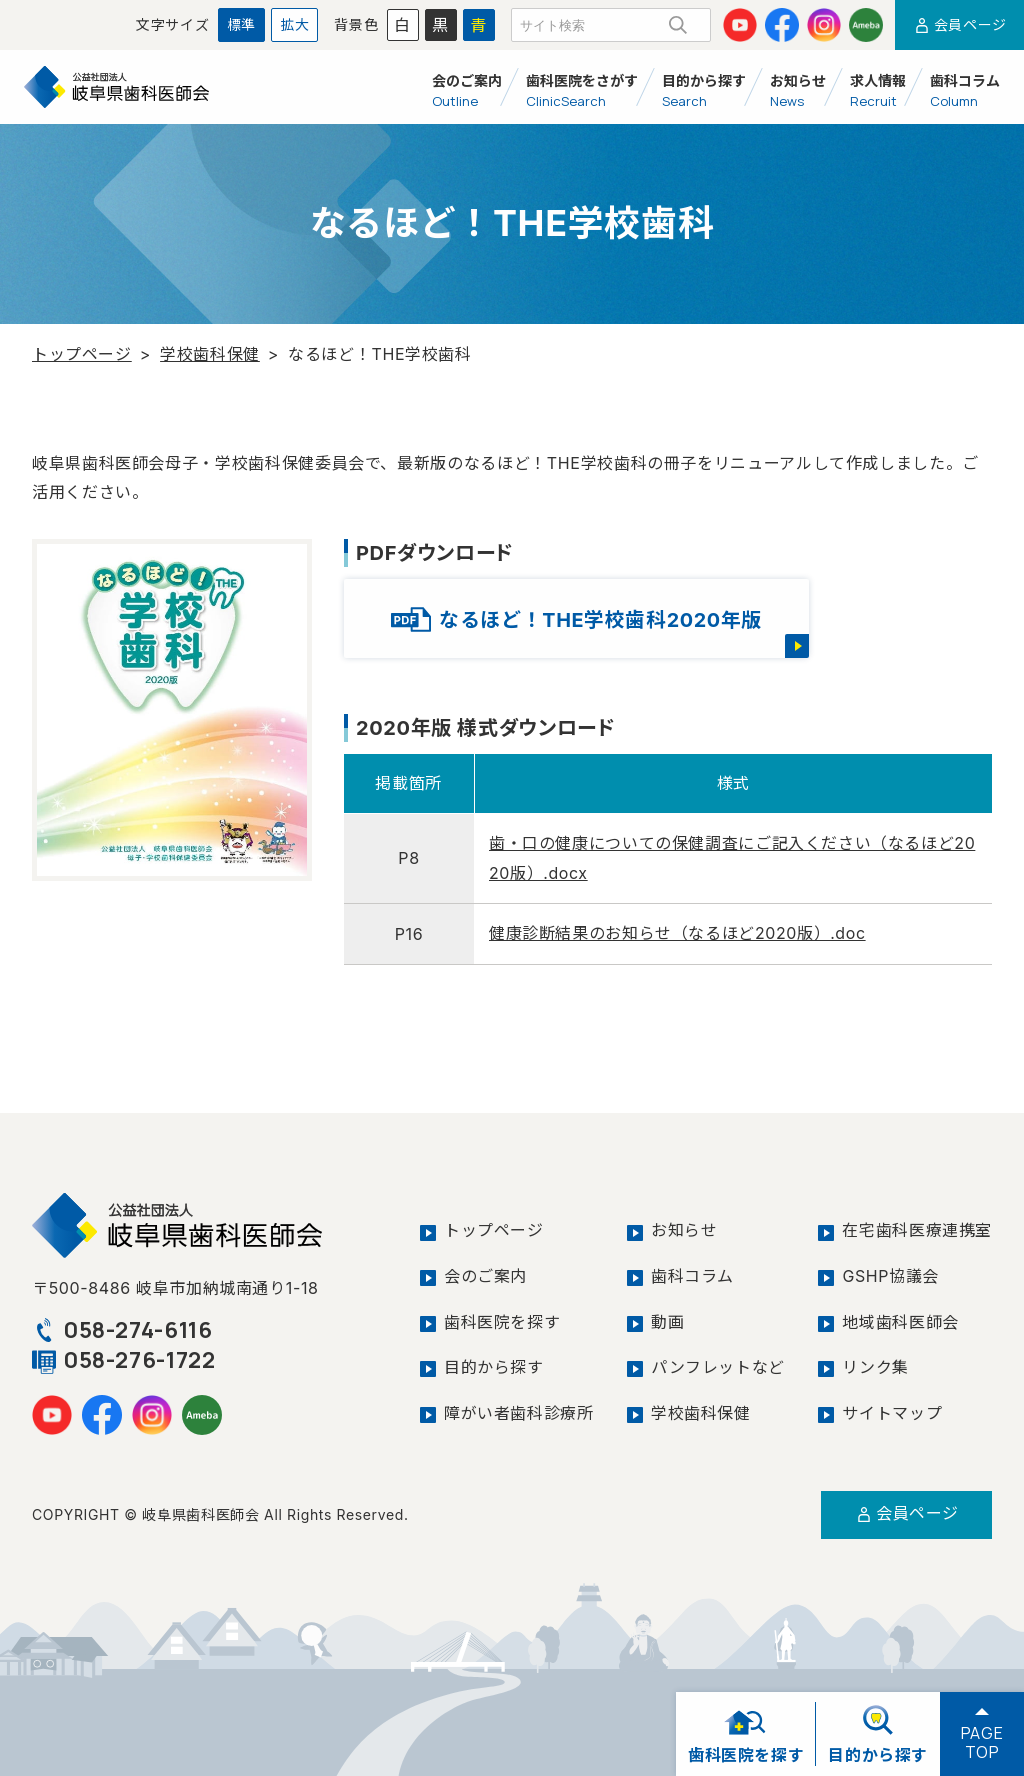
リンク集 (875, 1363)
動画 (667, 1318)
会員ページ (960, 24)
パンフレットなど (718, 1363)
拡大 (294, 24)
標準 (241, 24)
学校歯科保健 (210, 354)
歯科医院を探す (502, 1318)
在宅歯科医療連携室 (917, 1228)
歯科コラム (692, 1273)
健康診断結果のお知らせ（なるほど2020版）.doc (677, 932)
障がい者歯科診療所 (519, 1408)
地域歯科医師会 (900, 1318)
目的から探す (494, 1363)
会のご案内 (485, 1273)
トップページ (82, 354)
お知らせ (684, 1228)
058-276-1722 (124, 1357)
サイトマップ (892, 1408)
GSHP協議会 (890, 1273)
